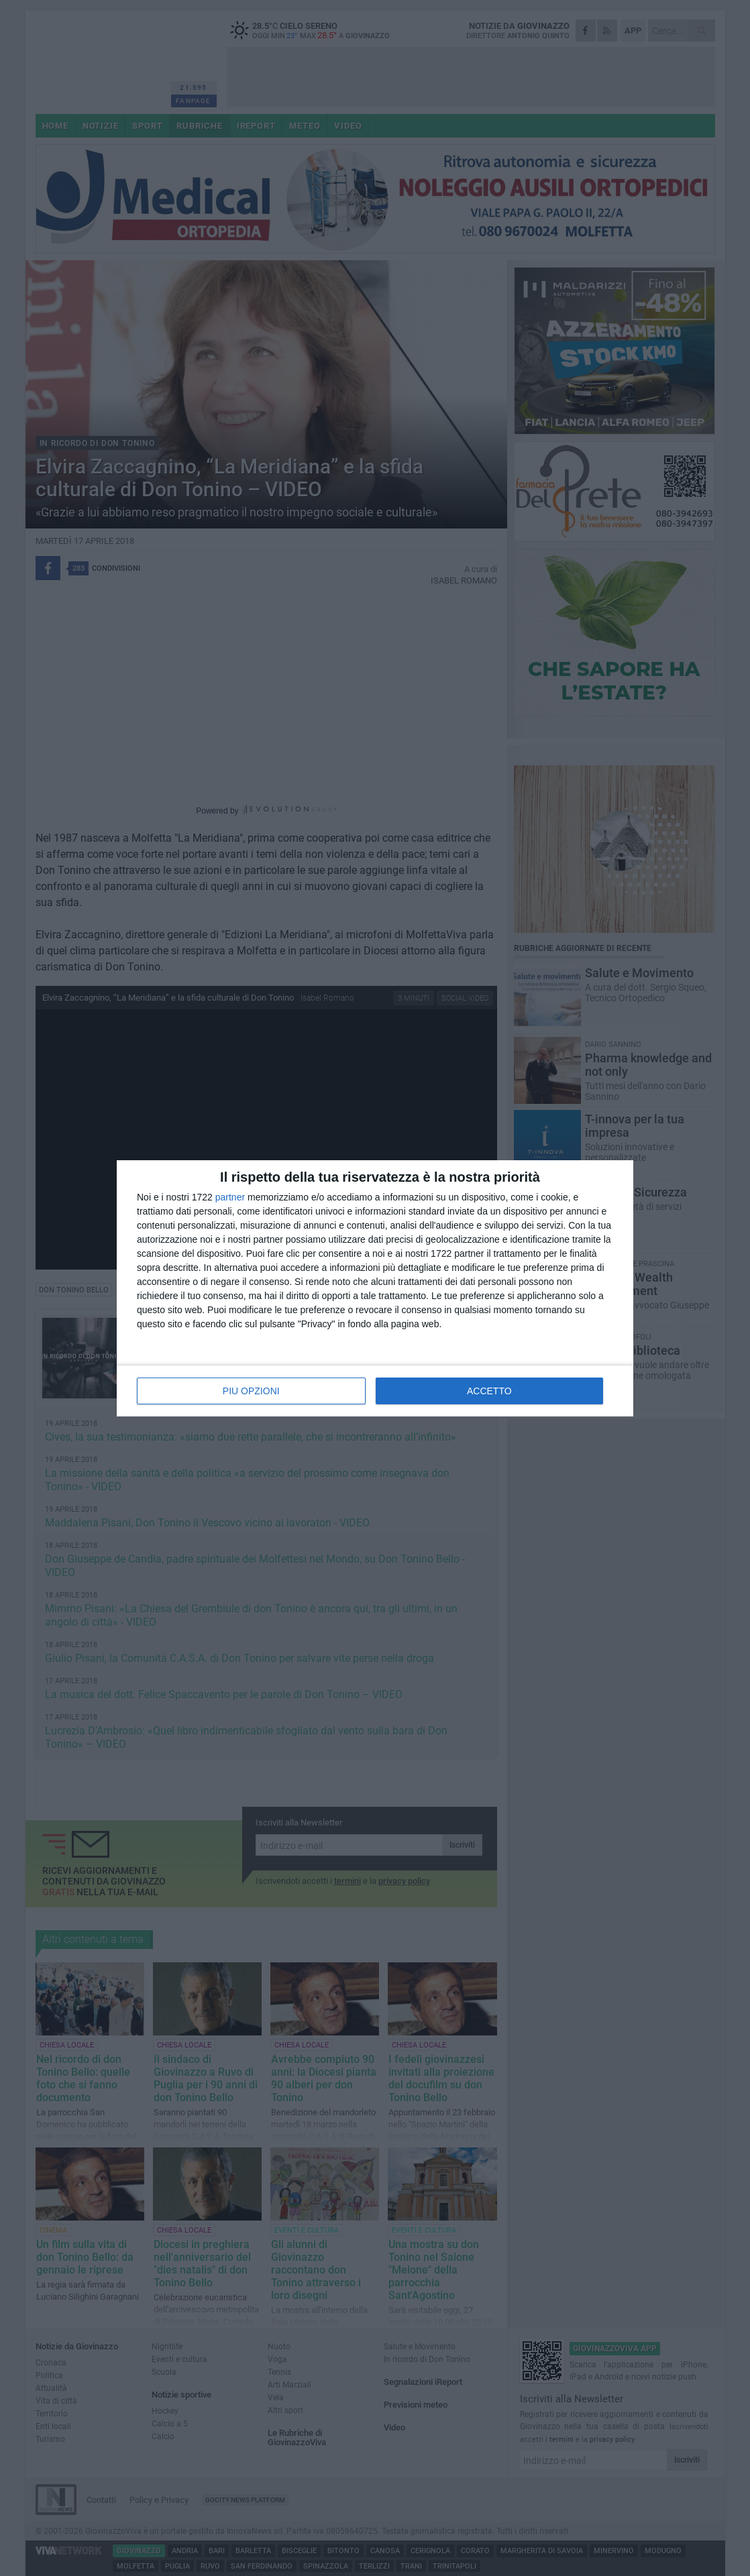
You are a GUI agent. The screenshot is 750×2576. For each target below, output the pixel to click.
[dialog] (375, 1288)
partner (230, 1197)
